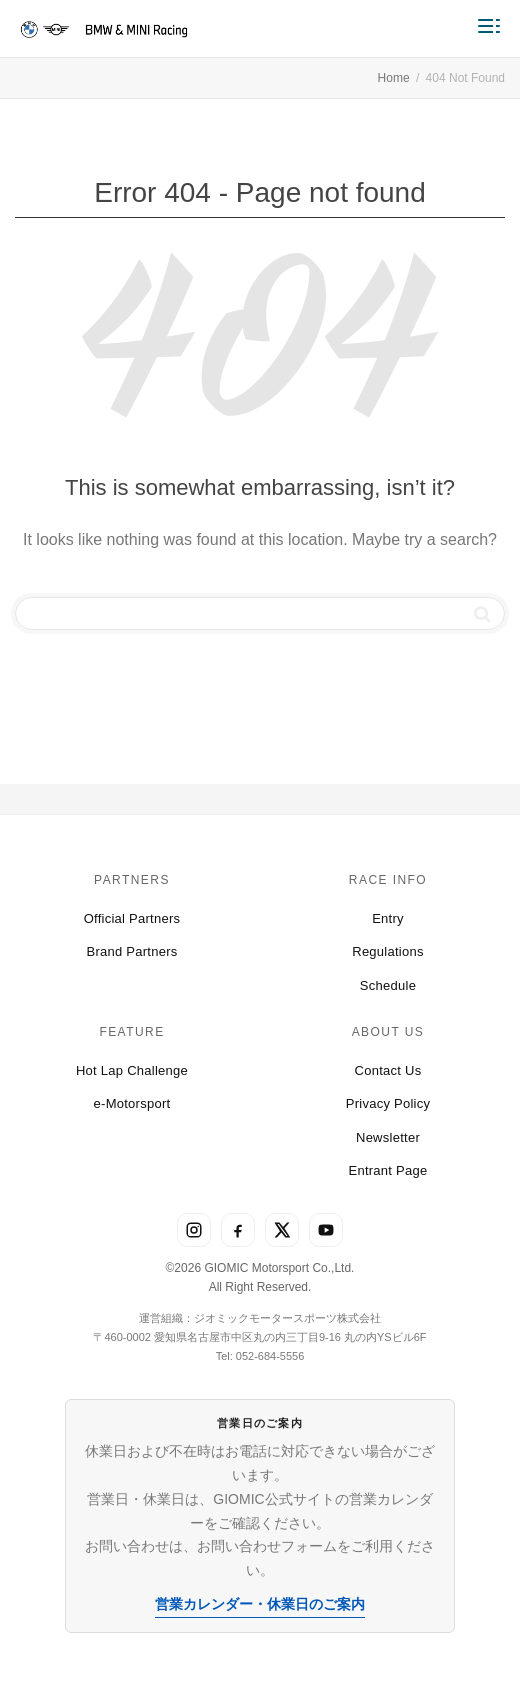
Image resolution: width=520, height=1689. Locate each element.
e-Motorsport (132, 1103)
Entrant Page (387, 1170)
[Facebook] (238, 1230)
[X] (282, 1230)
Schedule (388, 985)
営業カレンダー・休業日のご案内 (260, 1604)
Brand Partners (131, 951)
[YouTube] (326, 1230)
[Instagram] (194, 1230)
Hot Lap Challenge (132, 1070)
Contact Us (388, 1070)
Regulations (388, 951)
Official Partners (132, 918)
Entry (388, 918)
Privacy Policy (388, 1103)
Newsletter (388, 1137)
